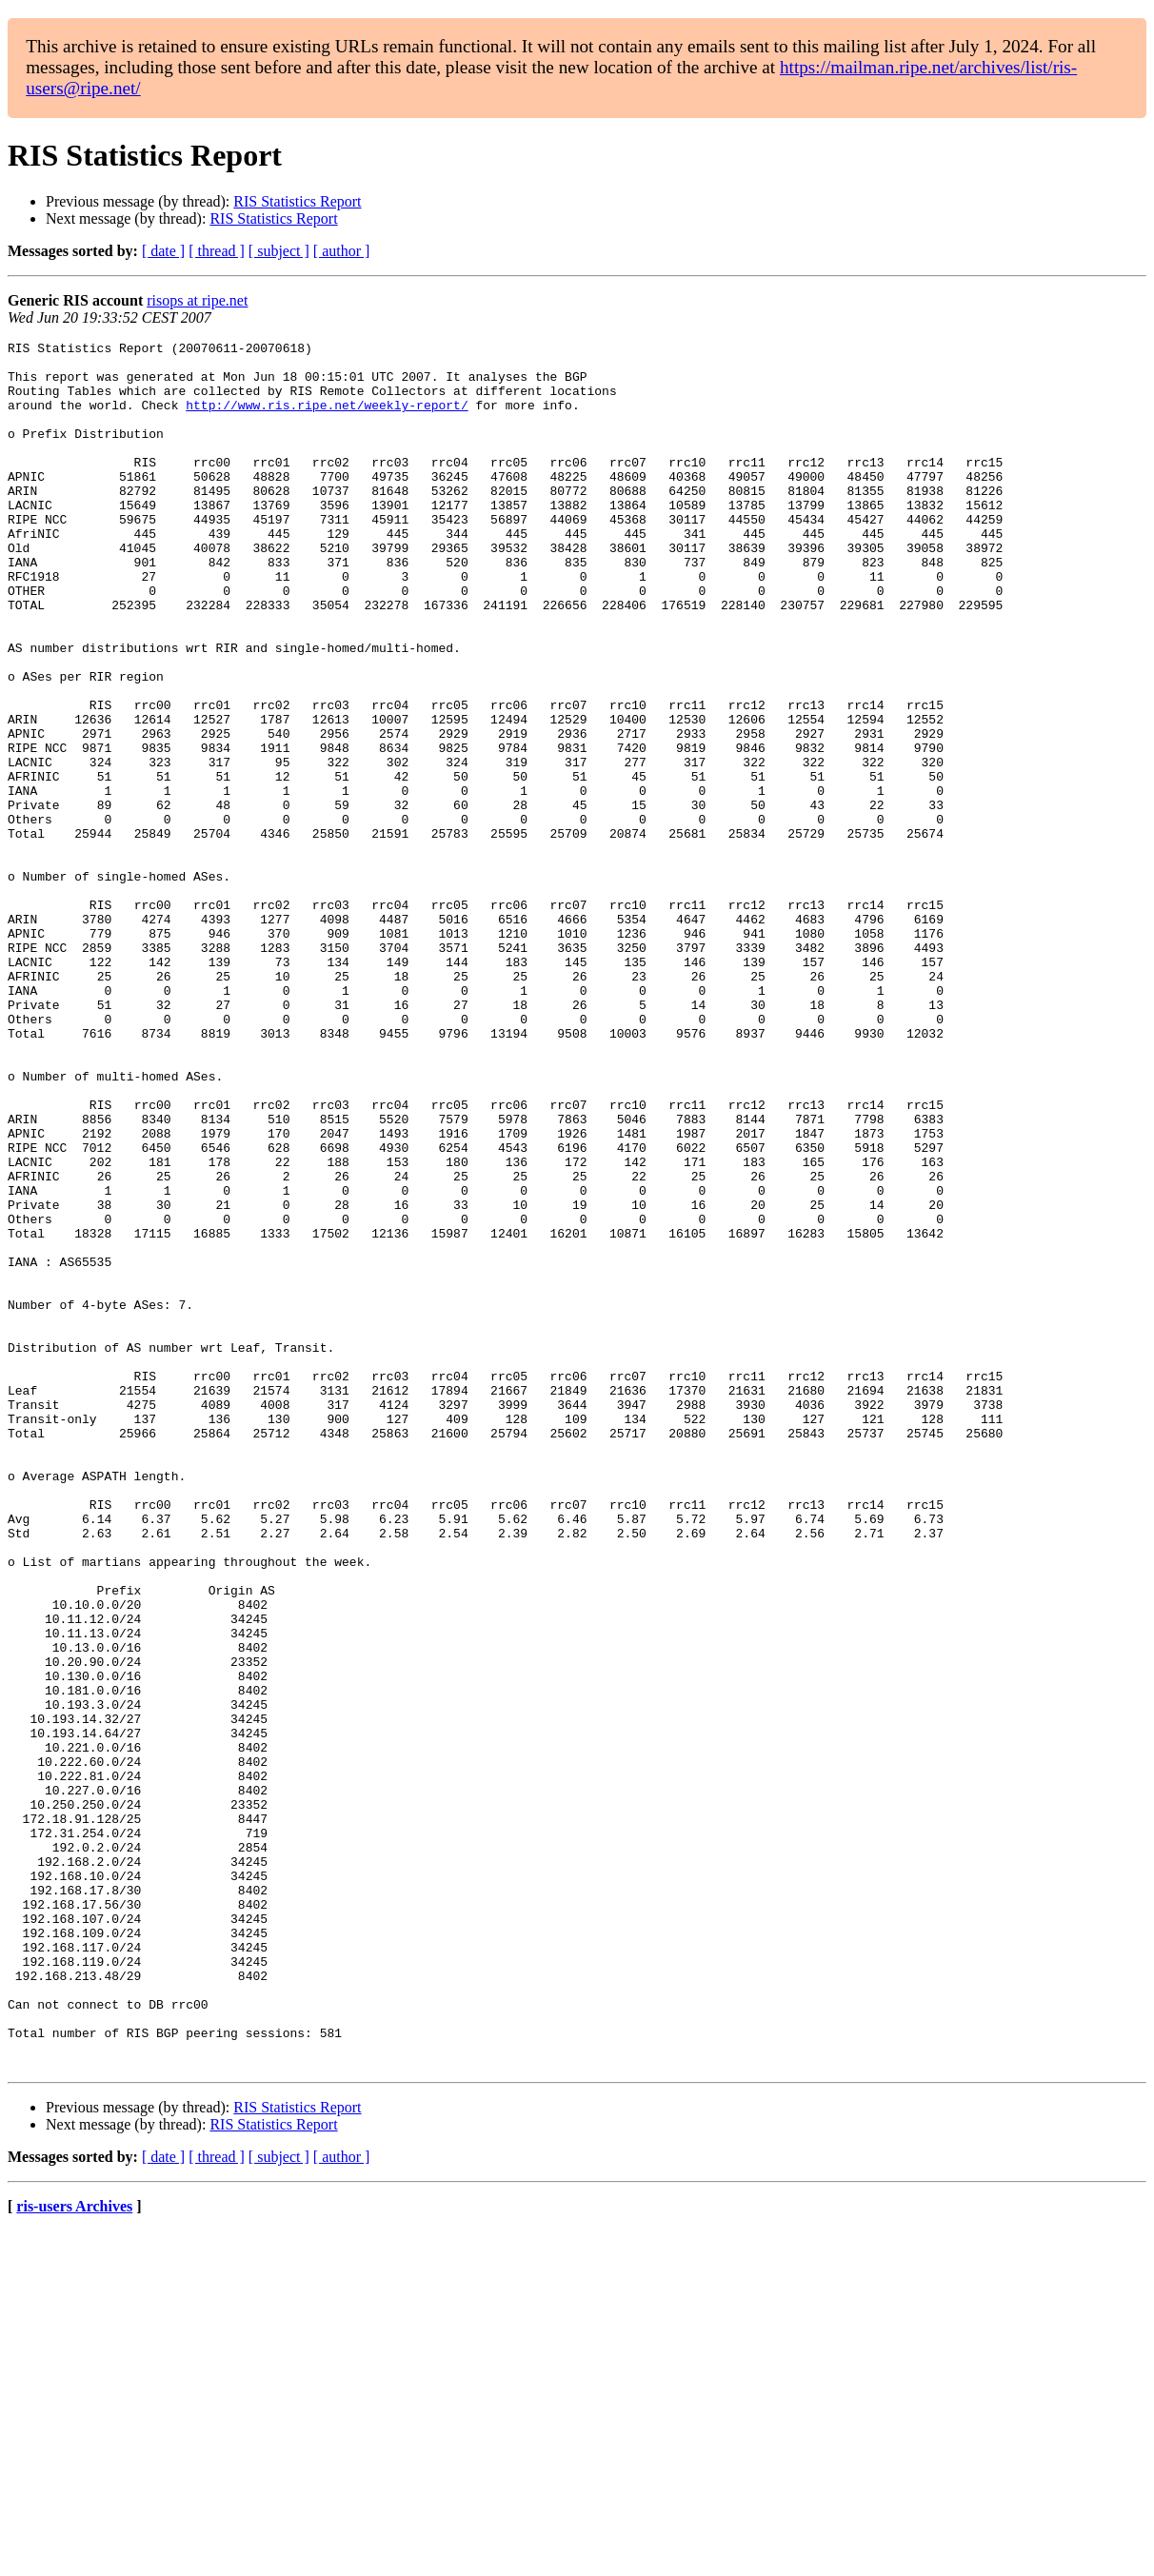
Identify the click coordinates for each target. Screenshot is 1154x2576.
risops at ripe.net (197, 300)
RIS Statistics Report (297, 201)
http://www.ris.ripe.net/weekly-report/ (327, 418)
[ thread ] (217, 251)
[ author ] (341, 251)
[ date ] (163, 251)
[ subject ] (279, 251)
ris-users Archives (74, 2552)
